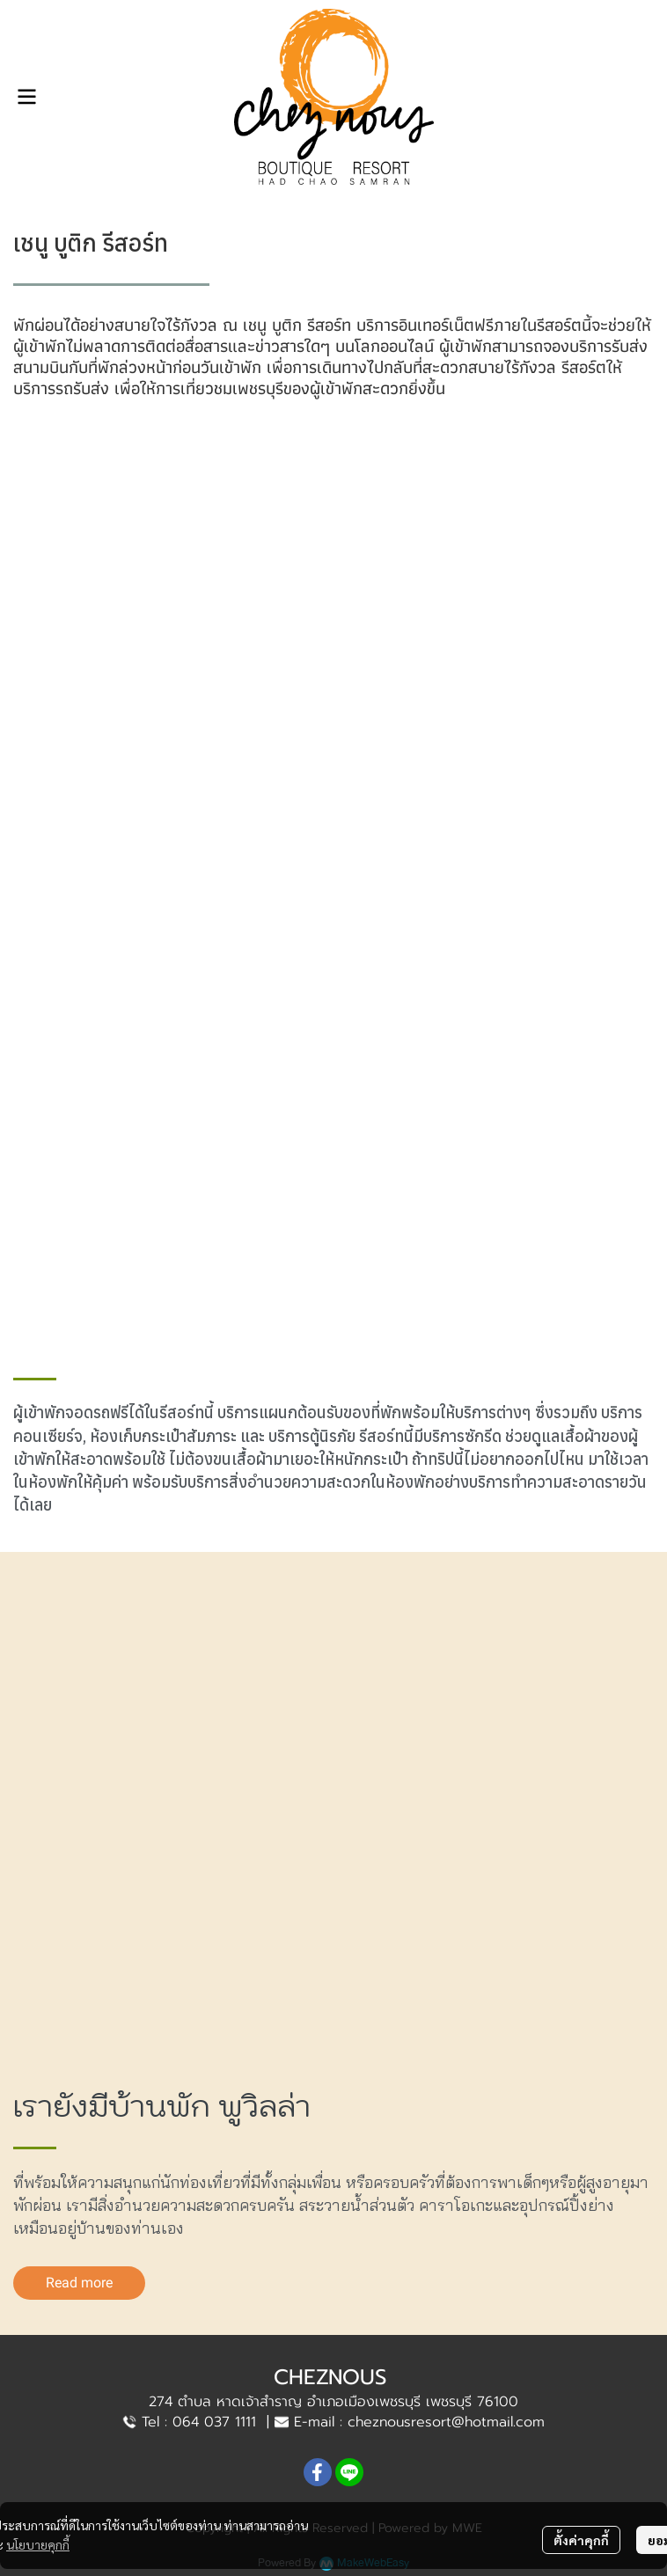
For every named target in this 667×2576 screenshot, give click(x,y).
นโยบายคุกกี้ (38, 2544)
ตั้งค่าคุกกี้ (581, 2540)
